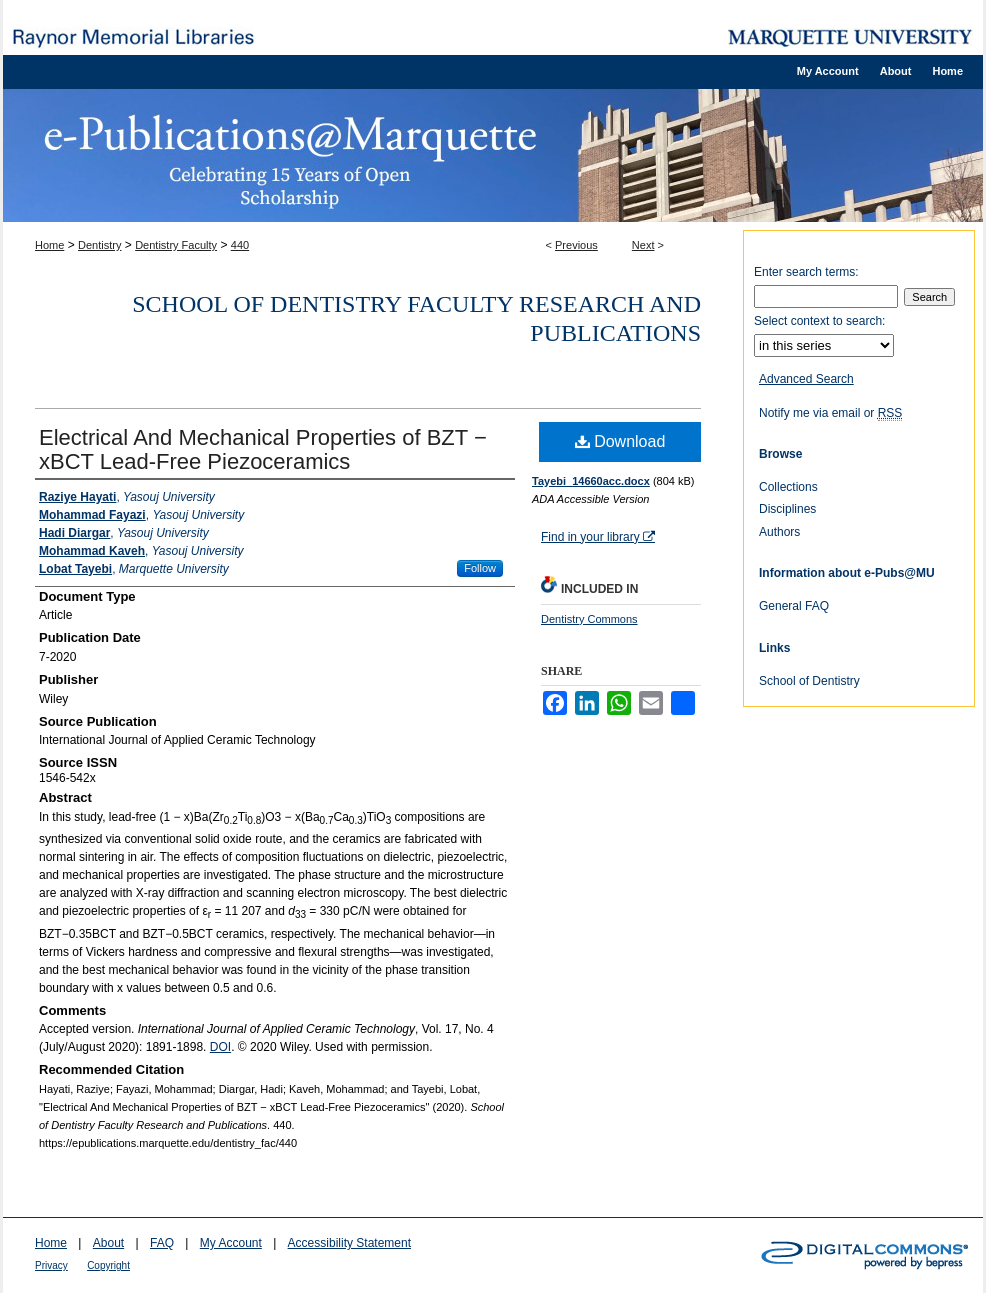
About (108, 1243)
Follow (480, 568)
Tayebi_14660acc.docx (591, 481)
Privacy (51, 1265)
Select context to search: (819, 321)
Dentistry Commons (589, 619)
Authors (779, 532)
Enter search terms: (806, 272)
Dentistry (99, 245)
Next (643, 245)
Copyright (108, 1265)
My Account (231, 1243)
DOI (220, 1047)
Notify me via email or (830, 413)
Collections (788, 487)
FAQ (162, 1243)
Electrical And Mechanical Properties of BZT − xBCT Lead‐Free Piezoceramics (263, 449)
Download (620, 441)
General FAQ (794, 606)
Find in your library (598, 537)
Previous (576, 245)
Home (49, 245)
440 (240, 245)
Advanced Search (806, 379)
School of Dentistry (809, 681)
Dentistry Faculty (176, 245)
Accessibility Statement (349, 1243)
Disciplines (787, 509)
